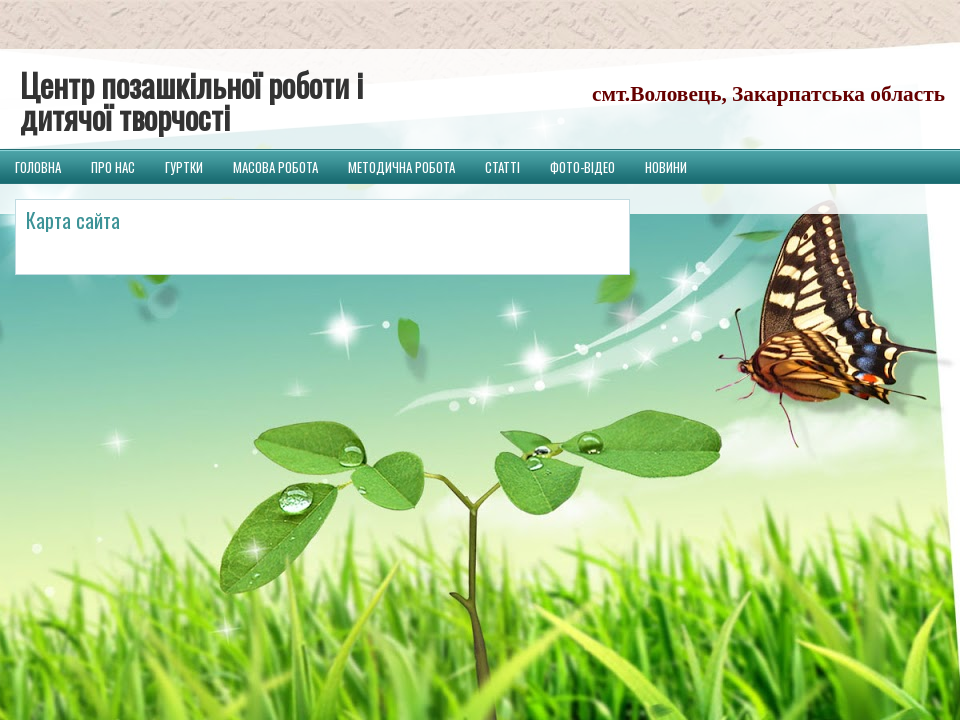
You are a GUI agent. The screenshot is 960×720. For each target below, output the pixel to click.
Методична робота (401, 167)
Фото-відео (582, 167)
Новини (666, 167)
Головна (38, 167)
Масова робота (275, 167)
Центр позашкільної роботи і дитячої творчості (191, 100)
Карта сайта (73, 220)
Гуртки (184, 167)
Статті (502, 167)
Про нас (113, 167)
